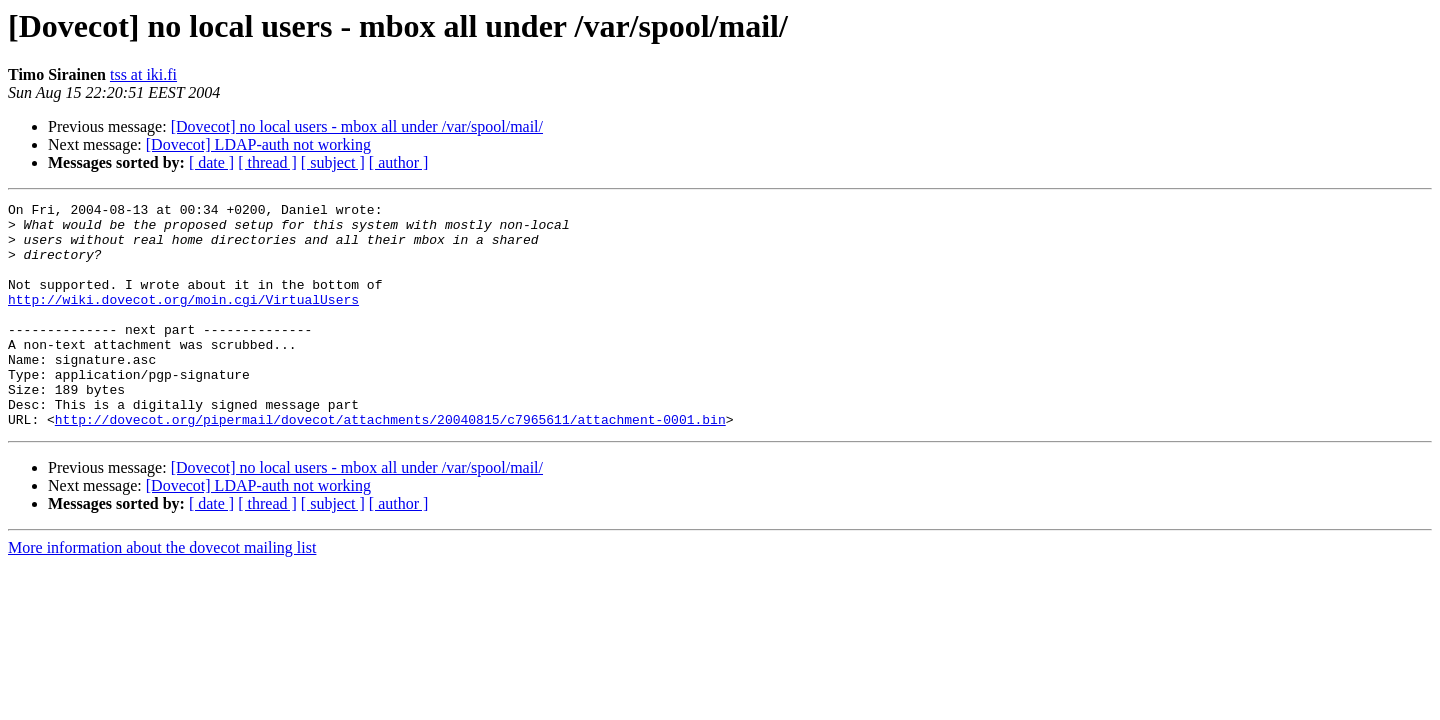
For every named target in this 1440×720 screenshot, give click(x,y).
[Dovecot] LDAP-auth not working (258, 144)
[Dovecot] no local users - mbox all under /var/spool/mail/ (357, 126)
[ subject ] (333, 162)
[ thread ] (267, 162)
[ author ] (399, 162)
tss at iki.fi (143, 74)
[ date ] (211, 162)
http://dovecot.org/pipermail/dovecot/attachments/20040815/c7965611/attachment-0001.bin (390, 464)
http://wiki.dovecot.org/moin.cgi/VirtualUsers (183, 320)
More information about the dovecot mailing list (162, 592)
